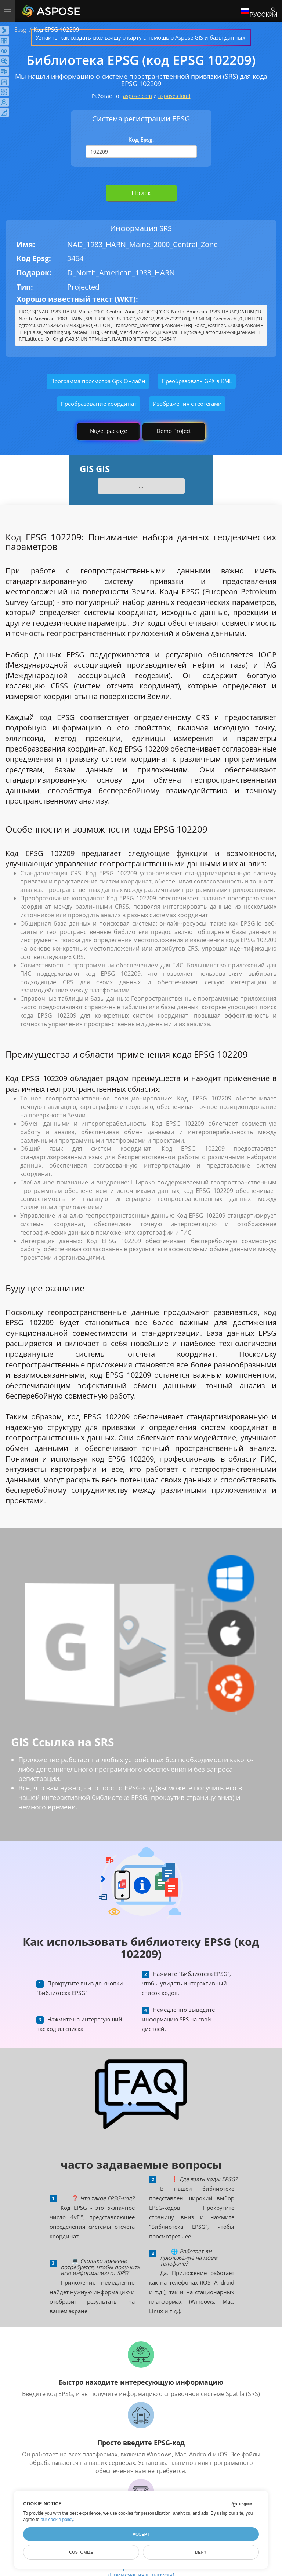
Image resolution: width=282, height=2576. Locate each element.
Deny (200, 2552)
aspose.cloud (174, 95)
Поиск (141, 192)
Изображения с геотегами (187, 403)
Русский (259, 10)
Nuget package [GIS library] (108, 430)
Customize (81, 2552)
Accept (141, 2534)
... (141, 485)
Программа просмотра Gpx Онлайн (97, 381)
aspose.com (137, 95)
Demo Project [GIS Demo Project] (173, 430)
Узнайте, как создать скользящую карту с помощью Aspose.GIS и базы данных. (141, 37)
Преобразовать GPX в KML (197, 381)
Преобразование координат (99, 403)
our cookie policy (57, 2519)
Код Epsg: (141, 139)
